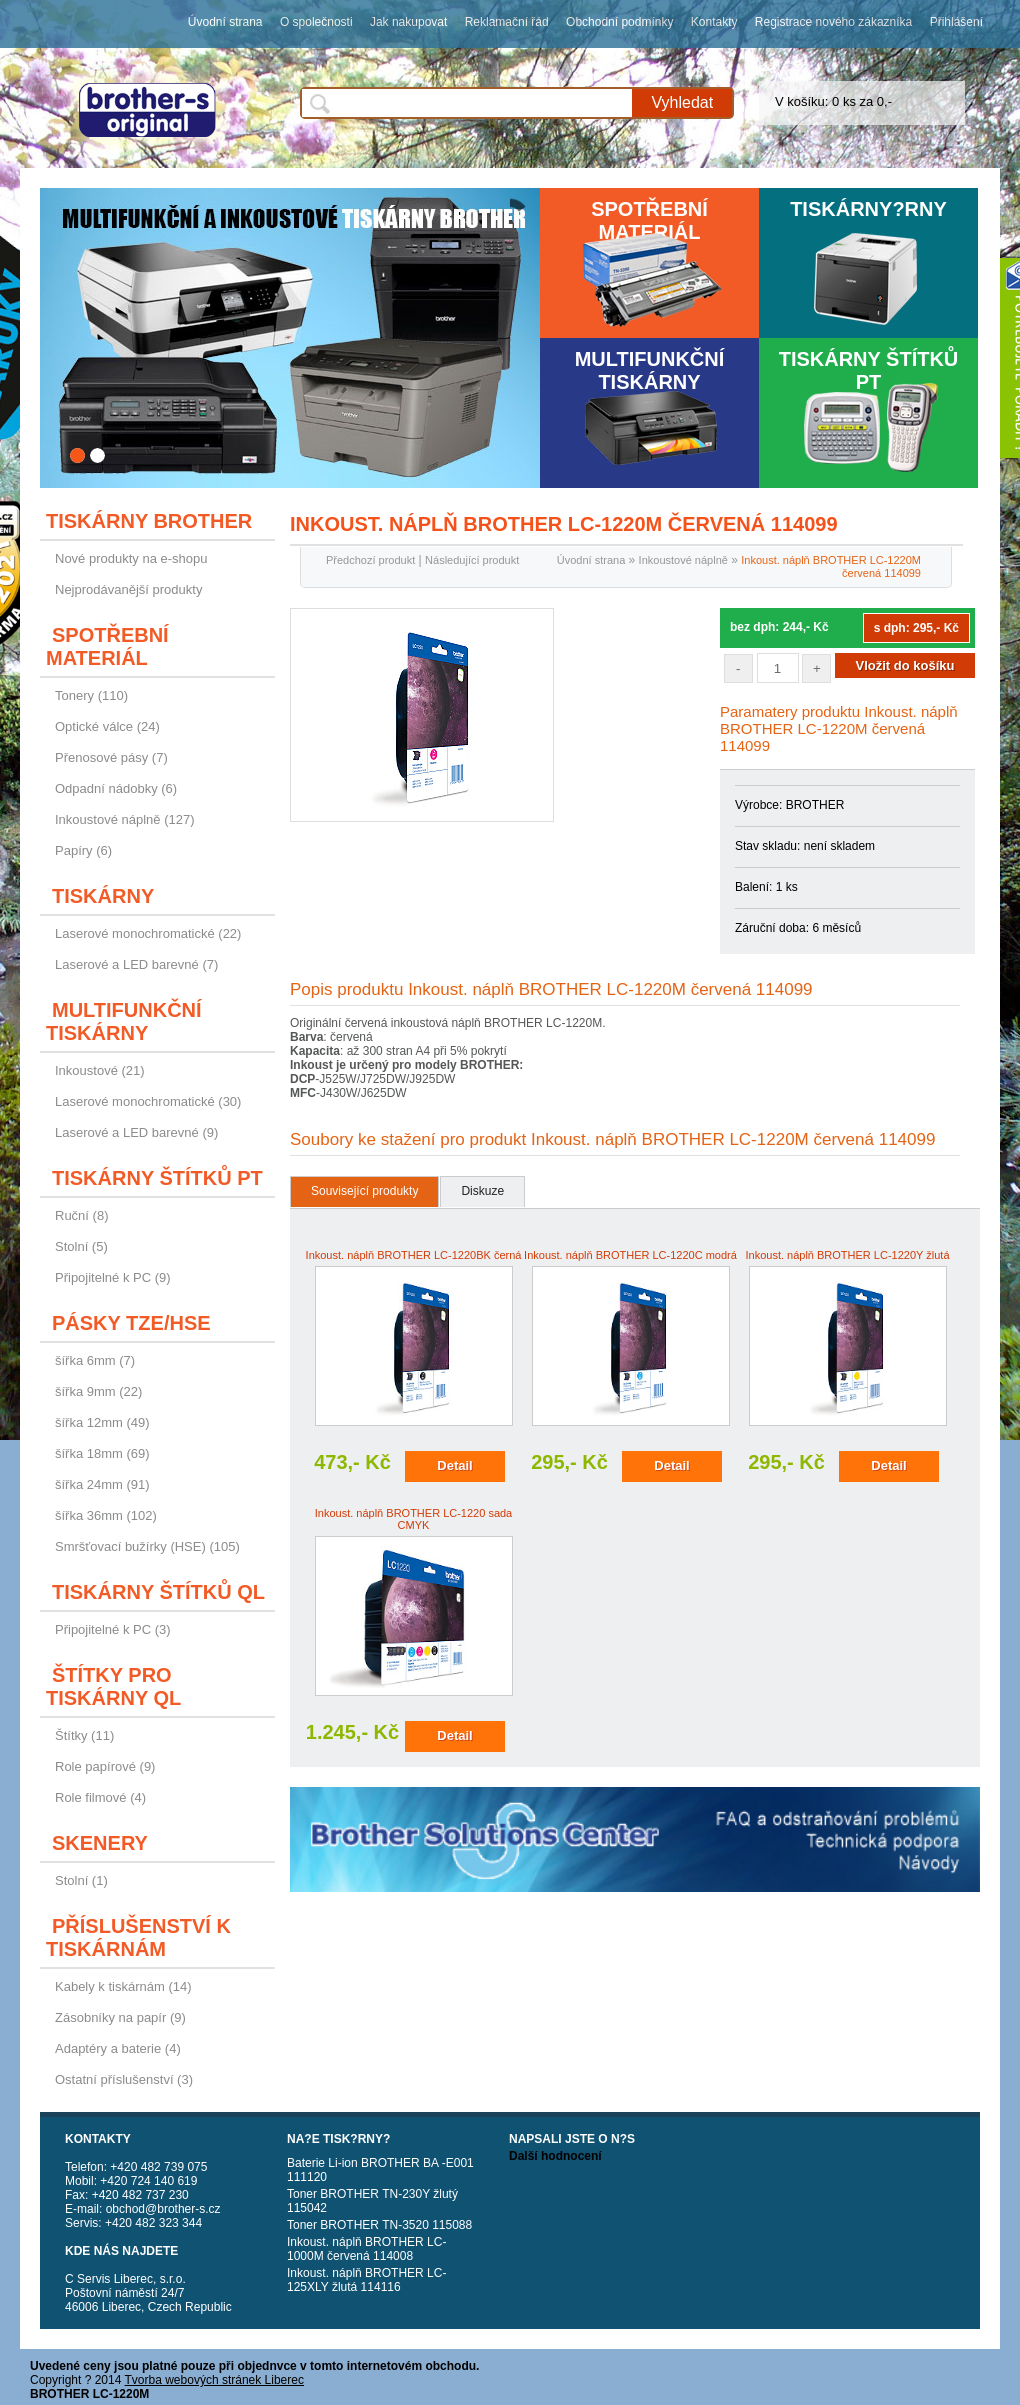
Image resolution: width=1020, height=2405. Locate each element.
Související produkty (364, 1191)
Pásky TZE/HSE (131, 1323)
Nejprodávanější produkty (128, 589)
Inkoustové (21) (100, 1070)
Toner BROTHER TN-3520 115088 (379, 2225)
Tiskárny (103, 896)
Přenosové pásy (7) (111, 757)
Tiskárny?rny (868, 209)
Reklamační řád (507, 22)
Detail (454, 1465)
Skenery (100, 1843)
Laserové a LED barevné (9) (136, 1132)
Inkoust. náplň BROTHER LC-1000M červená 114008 (366, 2249)
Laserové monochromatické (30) (148, 1101)
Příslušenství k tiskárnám (138, 1937)
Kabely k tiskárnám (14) (123, 1986)
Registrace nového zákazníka (833, 22)
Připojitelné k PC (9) (113, 1277)
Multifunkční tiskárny (650, 370)
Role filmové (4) (100, 1797)
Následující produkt (472, 560)
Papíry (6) (83, 850)
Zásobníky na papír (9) (120, 2017)
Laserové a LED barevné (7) (136, 964)
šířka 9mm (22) (98, 1391)
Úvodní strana (225, 22)
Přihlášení (956, 22)
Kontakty (714, 22)
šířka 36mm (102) (106, 1515)
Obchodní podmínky (619, 22)
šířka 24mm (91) (102, 1484)
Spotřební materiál (649, 220)
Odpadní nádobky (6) (116, 788)
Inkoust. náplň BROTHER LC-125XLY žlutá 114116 (366, 2280)
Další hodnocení (555, 2156)
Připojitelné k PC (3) (113, 1629)
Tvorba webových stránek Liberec (214, 2380)
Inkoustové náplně (683, 560)
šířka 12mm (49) (102, 1422)
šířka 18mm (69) (102, 1453)
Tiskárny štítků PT (869, 370)
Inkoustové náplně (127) (124, 819)
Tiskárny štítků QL (158, 1592)
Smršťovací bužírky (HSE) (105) (147, 1546)
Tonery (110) (91, 695)
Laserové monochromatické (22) (148, 933)
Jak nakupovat (408, 22)
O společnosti (316, 22)
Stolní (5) (81, 1246)
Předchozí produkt (370, 560)
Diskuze (482, 1191)
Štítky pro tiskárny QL (113, 1686)
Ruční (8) (81, 1215)
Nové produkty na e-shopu (131, 558)
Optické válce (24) (107, 726)
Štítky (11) (84, 1735)
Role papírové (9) (105, 1766)
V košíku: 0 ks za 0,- (833, 101)
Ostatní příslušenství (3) (124, 2079)
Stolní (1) (81, 1880)
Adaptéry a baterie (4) (118, 2048)
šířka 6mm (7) (95, 1360)
